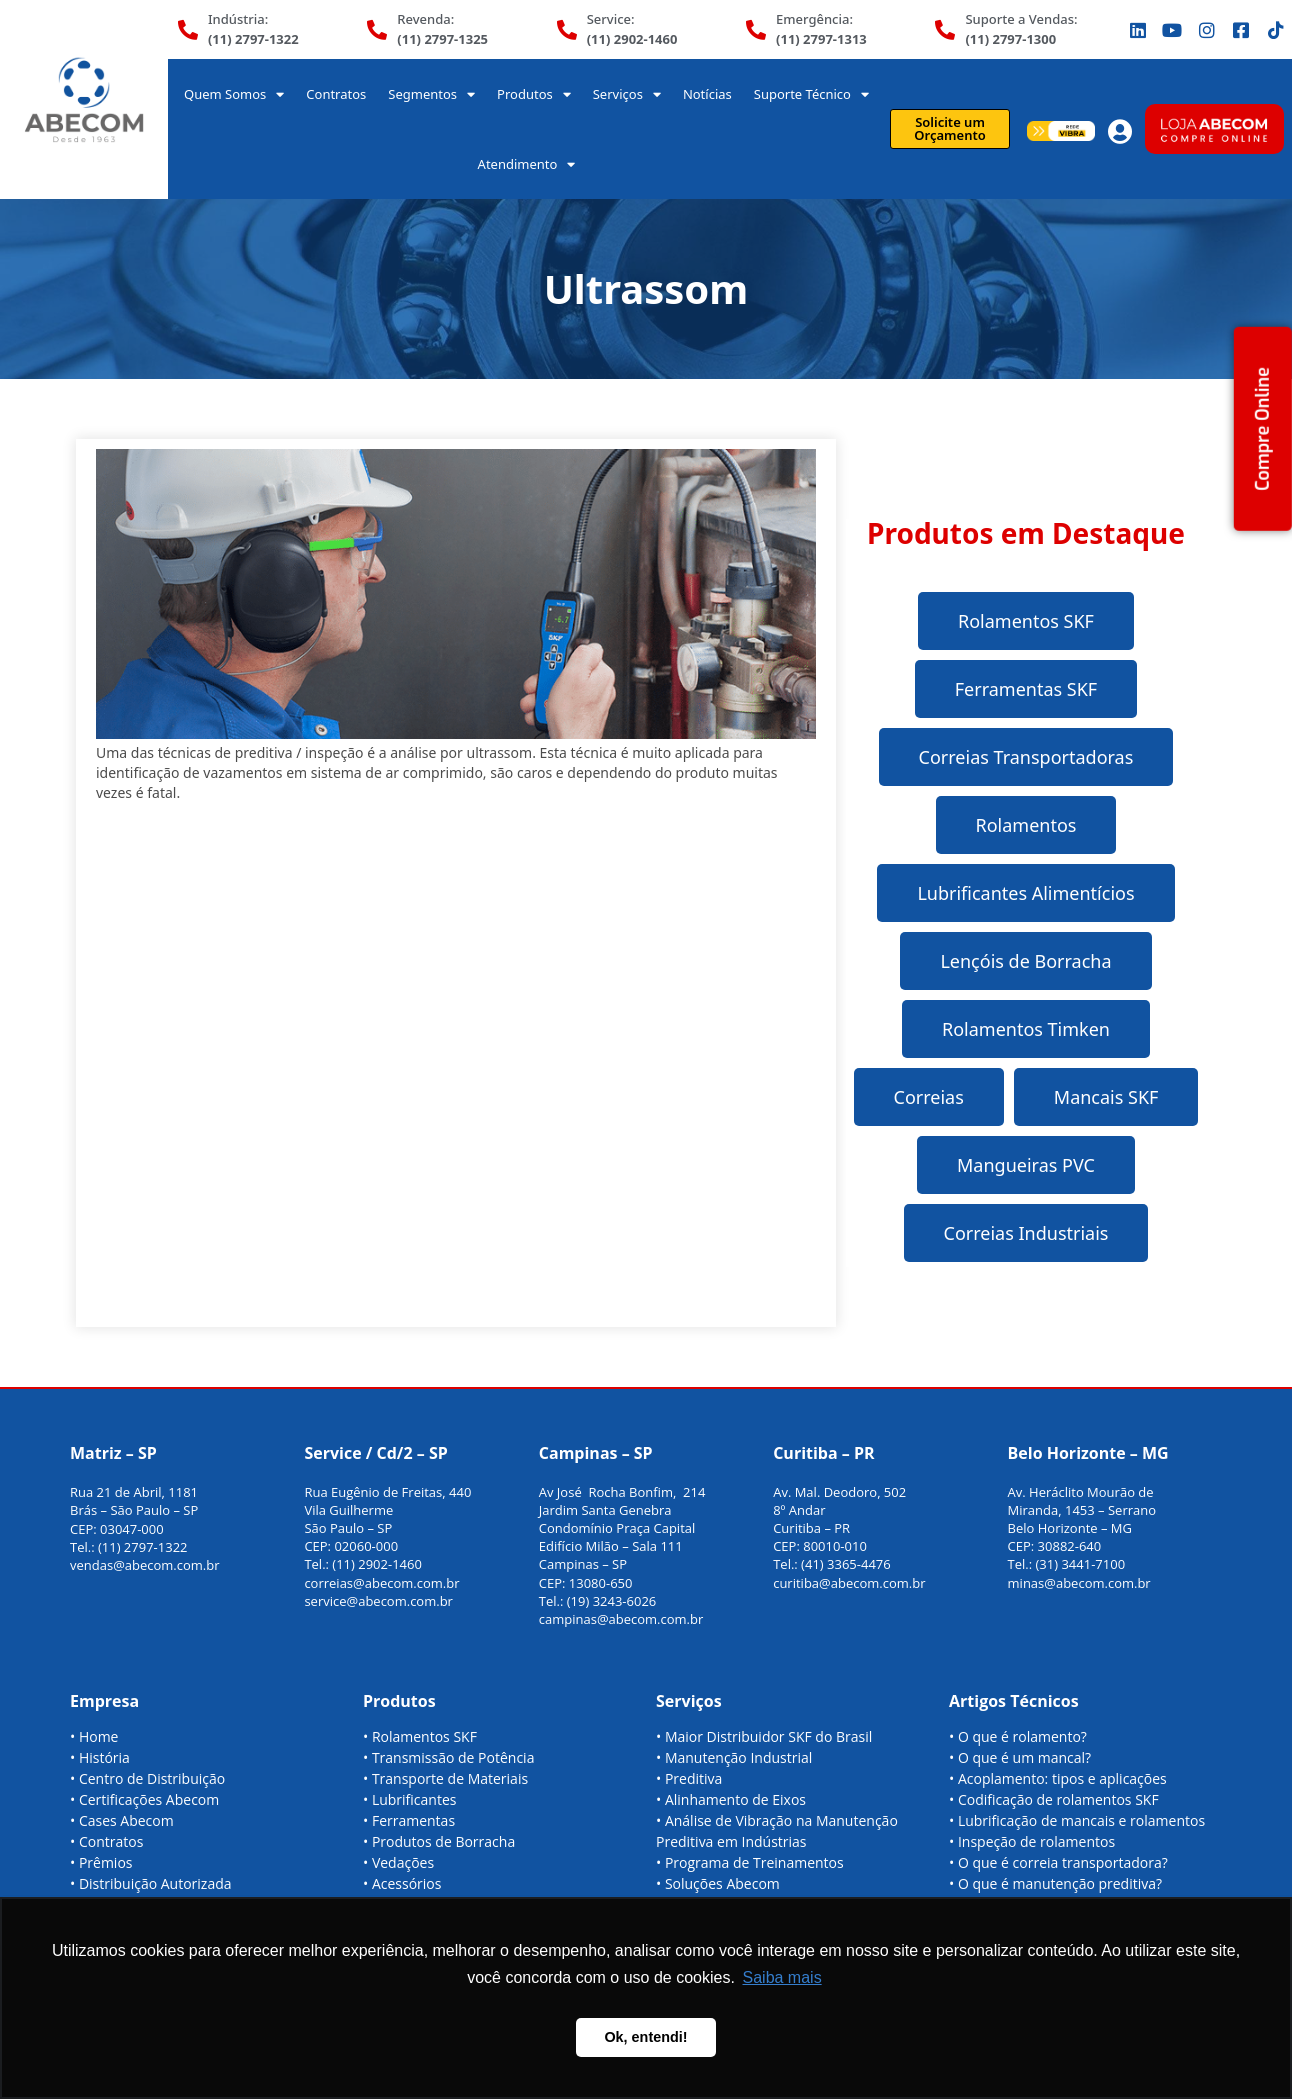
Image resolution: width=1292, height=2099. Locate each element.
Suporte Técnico (811, 94)
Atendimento (527, 164)
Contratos (336, 94)
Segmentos (431, 94)
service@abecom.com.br (378, 1601)
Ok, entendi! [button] (645, 2037)
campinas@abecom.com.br (621, 1619)
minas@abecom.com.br (1079, 1583)
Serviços (627, 94)
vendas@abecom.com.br (145, 1565)
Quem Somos (234, 94)
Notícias (707, 94)
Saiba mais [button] (782, 1977)
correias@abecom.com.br (381, 1583)
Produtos (534, 94)
